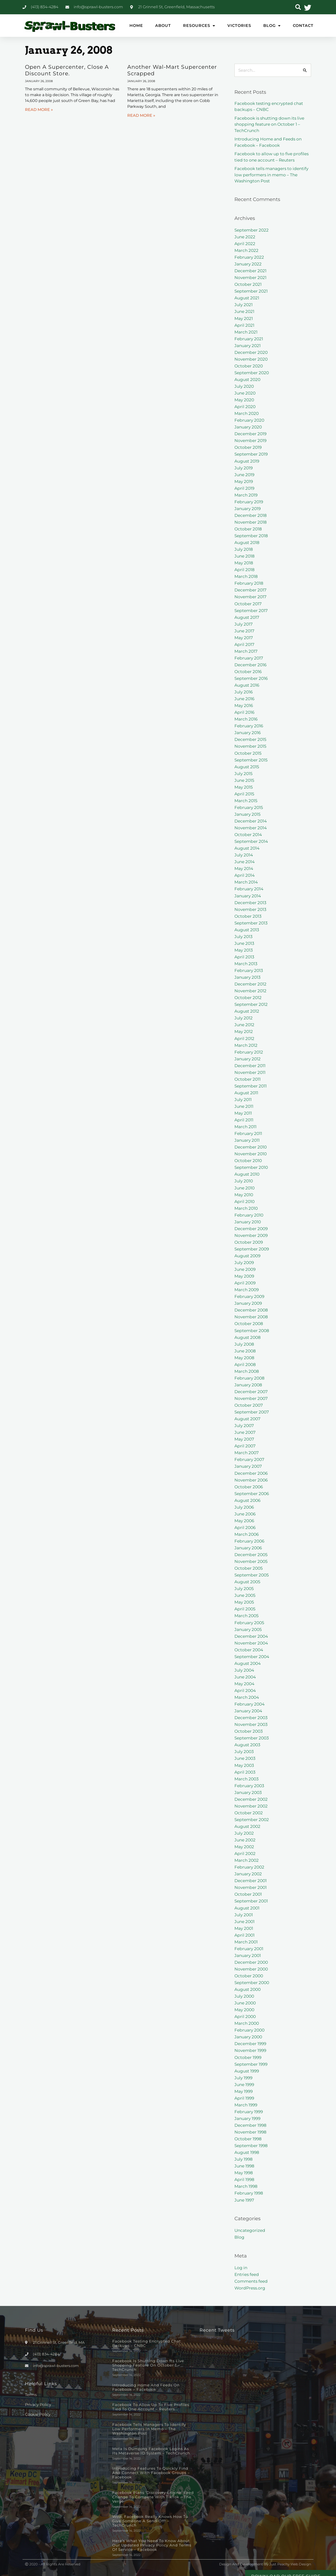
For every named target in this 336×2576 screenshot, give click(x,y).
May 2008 (244, 1357)
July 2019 (243, 468)
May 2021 (243, 318)
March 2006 (246, 1534)
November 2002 (251, 1806)
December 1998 (250, 2125)
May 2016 (243, 705)
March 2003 (246, 1779)
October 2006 (248, 1486)
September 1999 (250, 2064)
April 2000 (245, 2016)
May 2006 (244, 1520)
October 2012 (248, 997)
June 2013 (244, 943)
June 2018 (244, 556)
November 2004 (251, 1643)
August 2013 (246, 929)
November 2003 (251, 1724)
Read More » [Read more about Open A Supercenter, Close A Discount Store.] (39, 109)
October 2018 (248, 529)
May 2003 (244, 1765)
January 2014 (247, 895)
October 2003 (248, 1731)
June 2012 (244, 1024)
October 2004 (248, 1649)
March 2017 (245, 651)
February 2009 (249, 1296)
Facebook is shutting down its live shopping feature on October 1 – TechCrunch (269, 124)
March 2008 (246, 1371)
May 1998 (243, 2172)
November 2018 (250, 522)
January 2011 (247, 1140)
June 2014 (244, 861)
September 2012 (251, 1004)
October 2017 (248, 603)
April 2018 (244, 569)
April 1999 (244, 2098)
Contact (303, 25)
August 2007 (247, 1418)
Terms (31, 2394)
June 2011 (243, 1106)
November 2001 (250, 1887)
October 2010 (248, 1160)
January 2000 (248, 2036)
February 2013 (248, 970)
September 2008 (251, 1330)
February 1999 (248, 2111)
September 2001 (251, 1901)
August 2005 (247, 1581)
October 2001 (248, 1894)
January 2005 (248, 1629)
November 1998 (250, 2132)
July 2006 (244, 1507)
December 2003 (251, 1717)
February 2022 (249, 257)
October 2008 (248, 1323)
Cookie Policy (38, 2414)
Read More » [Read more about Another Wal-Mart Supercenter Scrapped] (141, 115)
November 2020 (251, 359)
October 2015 (248, 753)
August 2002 (247, 1826)
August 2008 (247, 1337)
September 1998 (251, 2145)
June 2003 (245, 1758)
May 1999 (243, 2091)
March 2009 (246, 1289)
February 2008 (249, 1378)
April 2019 (244, 488)
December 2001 (250, 1880)
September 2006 (251, 1493)
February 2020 (249, 420)
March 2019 (245, 495)
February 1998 (248, 2193)
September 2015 (251, 760)
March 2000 (246, 2023)
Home (136, 25)
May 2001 (243, 1928)
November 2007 (251, 1398)
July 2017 (243, 624)
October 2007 (248, 1405)
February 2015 (248, 807)
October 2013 (248, 916)
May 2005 (244, 1602)
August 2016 (246, 685)
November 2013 (250, 909)
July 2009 (244, 1262)
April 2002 (245, 1853)
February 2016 (248, 725)
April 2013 (244, 956)
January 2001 (247, 1955)
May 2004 (244, 1683)
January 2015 (247, 814)
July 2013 (243, 936)
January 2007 (248, 1466)
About (163, 25)
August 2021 (246, 297)
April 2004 (245, 1690)
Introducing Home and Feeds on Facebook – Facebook (146, 2387)
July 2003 (244, 1751)
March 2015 (245, 800)
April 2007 (245, 1445)
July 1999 (243, 2077)
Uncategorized (249, 2230)
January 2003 (248, 1792)
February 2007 (249, 1459)
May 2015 (243, 787)
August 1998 (246, 2152)
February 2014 (248, 888)
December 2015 (250, 739)
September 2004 (251, 1656)
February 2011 (248, 1133)
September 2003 (251, 1738)
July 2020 (244, 386)
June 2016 (244, 698)
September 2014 (251, 841)
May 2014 (243, 868)
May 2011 (243, 1113)
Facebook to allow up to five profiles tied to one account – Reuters (150, 2406)
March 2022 (246, 250)
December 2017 (250, 590)
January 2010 (247, 1221)
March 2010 (246, 1208)
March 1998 (245, 2186)
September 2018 (251, 535)
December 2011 (249, 1065)
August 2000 (247, 1989)
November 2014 (250, 827)
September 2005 (251, 1575)
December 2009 (251, 1228)
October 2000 (248, 1975)
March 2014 (246, 882)
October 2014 (248, 834)
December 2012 (250, 984)
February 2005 (249, 1622)
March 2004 (246, 1697)
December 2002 (251, 1799)
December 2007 (251, 1391)
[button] (298, 7)
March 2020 (246, 413)
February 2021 (248, 338)
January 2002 (248, 1873)
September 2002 (251, 1819)
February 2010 (248, 1215)
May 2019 (243, 481)
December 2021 (250, 270)
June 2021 (244, 311)
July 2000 (244, 1996)
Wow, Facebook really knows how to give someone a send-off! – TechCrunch (150, 2521)
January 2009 (248, 1303)
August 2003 (247, 1744)
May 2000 (244, 2009)
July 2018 (243, 549)
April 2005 (245, 1608)
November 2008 (251, 1316)
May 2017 (243, 637)
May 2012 (243, 1031)
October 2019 (248, 447)
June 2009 (245, 1269)
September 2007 (251, 1412)
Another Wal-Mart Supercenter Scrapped (172, 70)
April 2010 (244, 1201)
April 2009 (245, 1282)
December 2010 (250, 1147)
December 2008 (251, 1310)
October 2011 (247, 1079)
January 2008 (248, 1384)
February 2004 (249, 1704)
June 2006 (245, 1514)
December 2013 (250, 902)
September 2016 (251, 678)
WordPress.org (249, 2288)
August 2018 (246, 542)
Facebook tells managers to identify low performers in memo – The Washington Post (271, 174)
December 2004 (251, 1636)
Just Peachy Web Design (290, 2564)
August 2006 (247, 1500)
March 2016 (245, 719)
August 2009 (247, 1255)
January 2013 (247, 977)
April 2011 (243, 1119)
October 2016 (248, 671)
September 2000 (251, 1982)
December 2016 (250, 664)
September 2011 (250, 1086)
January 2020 (248, 427)
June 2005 (245, 1595)
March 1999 (245, 2105)
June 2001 (244, 1921)
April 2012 (244, 1038)
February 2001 (248, 1948)
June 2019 (244, 474)
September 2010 (251, 1167)
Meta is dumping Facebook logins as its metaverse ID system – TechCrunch (151, 2450)
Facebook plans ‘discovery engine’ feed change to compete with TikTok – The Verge (153, 2497)
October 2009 (248, 1242)
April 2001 (244, 1935)
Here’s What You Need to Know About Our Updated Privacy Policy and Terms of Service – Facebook (151, 2545)
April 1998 (244, 2179)
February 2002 (249, 1867)
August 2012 (246, 1011)
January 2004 (248, 1710)
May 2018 (243, 562)
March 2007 (246, 1452)
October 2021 (248, 284)
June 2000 (245, 2003)
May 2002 (244, 1846)
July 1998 (243, 2159)
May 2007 (244, 1439)
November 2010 (250, 1153)
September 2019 (251, 454)
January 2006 (248, 1547)
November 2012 (250, 990)
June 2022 (244, 236)
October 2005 (248, 1568)
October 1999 (247, 2057)
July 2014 (243, 855)
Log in (240, 2267)
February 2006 (249, 1541)
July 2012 (243, 1018)
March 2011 (245, 1126)
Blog (272, 25)
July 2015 (243, 773)
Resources (199, 25)
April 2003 (245, 1772)
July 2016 (243, 692)
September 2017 (251, 610)
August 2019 (246, 461)
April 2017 (244, 644)
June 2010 (244, 1188)
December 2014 (250, 821)
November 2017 (250, 596)
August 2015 (246, 766)
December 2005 (251, 1554)
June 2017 (244, 630)
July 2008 (244, 1344)
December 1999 (250, 2043)
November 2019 (250, 440)
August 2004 (247, 1663)
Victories (239, 25)
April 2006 (245, 1527)
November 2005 (251, 1561)
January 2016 (247, 732)
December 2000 (251, 1962)
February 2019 (248, 501)
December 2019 (250, 433)
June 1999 (244, 2084)
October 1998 (248, 2138)
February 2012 (248, 1052)
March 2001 (246, 1942)
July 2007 (244, 1425)
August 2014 (246, 848)
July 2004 (244, 1670)
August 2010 (246, 1174)
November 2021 (250, 277)
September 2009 (251, 1249)
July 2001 (243, 1914)
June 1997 (244, 2200)
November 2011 (249, 1072)
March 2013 (245, 963)
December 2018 (250, 515)
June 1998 (244, 2166)
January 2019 (247, 508)
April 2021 (244, 325)
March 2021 (245, 332)
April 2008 (245, 1364)
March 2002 (246, 1860)
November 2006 (251, 1480)
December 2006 (251, 1473)
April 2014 (244, 875)
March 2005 (246, 1615)
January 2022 (248, 264)
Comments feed (251, 2281)
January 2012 (247, 1058)
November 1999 (250, 2050)
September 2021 (251, 291)
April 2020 (245, 406)
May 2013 (243, 950)
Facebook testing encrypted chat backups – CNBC (146, 2343)
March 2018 (246, 576)
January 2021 (247, 345)
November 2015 (250, 746)
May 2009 (244, 1276)
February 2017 (248, 658)
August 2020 (247, 379)
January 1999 (247, 2118)
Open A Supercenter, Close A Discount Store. (67, 70)
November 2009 (251, 1235)
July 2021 (243, 304)
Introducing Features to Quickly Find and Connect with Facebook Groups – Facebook (151, 2472)
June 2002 (245, 1840)
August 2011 (246, 1092)
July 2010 (243, 1181)
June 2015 (244, 780)
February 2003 (249, 1785)
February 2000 (249, 2030)
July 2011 (243, 1099)
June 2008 (245, 1351)
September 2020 (251, 372)
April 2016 (244, 712)
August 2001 (246, 1908)
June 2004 (245, 1677)
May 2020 (244, 399)
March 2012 (245, 1045)
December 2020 (251, 352)
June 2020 (245, 393)
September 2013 (251, 923)
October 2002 (248, 1812)
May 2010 (243, 1194)
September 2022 (251, 230)
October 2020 (248, 366)
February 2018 (248, 583)
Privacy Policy (38, 2404)
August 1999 (246, 2071)
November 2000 (251, 1969)
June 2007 (245, 1432)
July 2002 (244, 1833)
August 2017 (246, 617)
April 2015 (244, 793)
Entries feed (246, 2274)
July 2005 (244, 1588)
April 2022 (244, 243)
